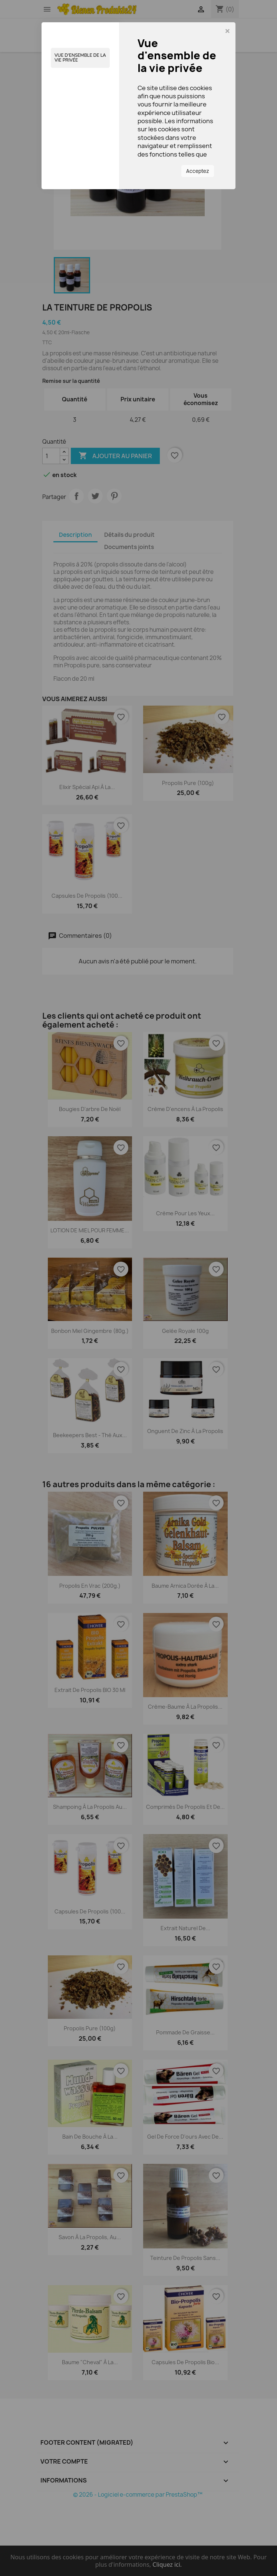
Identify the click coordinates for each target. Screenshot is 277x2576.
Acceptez (197, 171)
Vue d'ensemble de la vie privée (80, 57)
